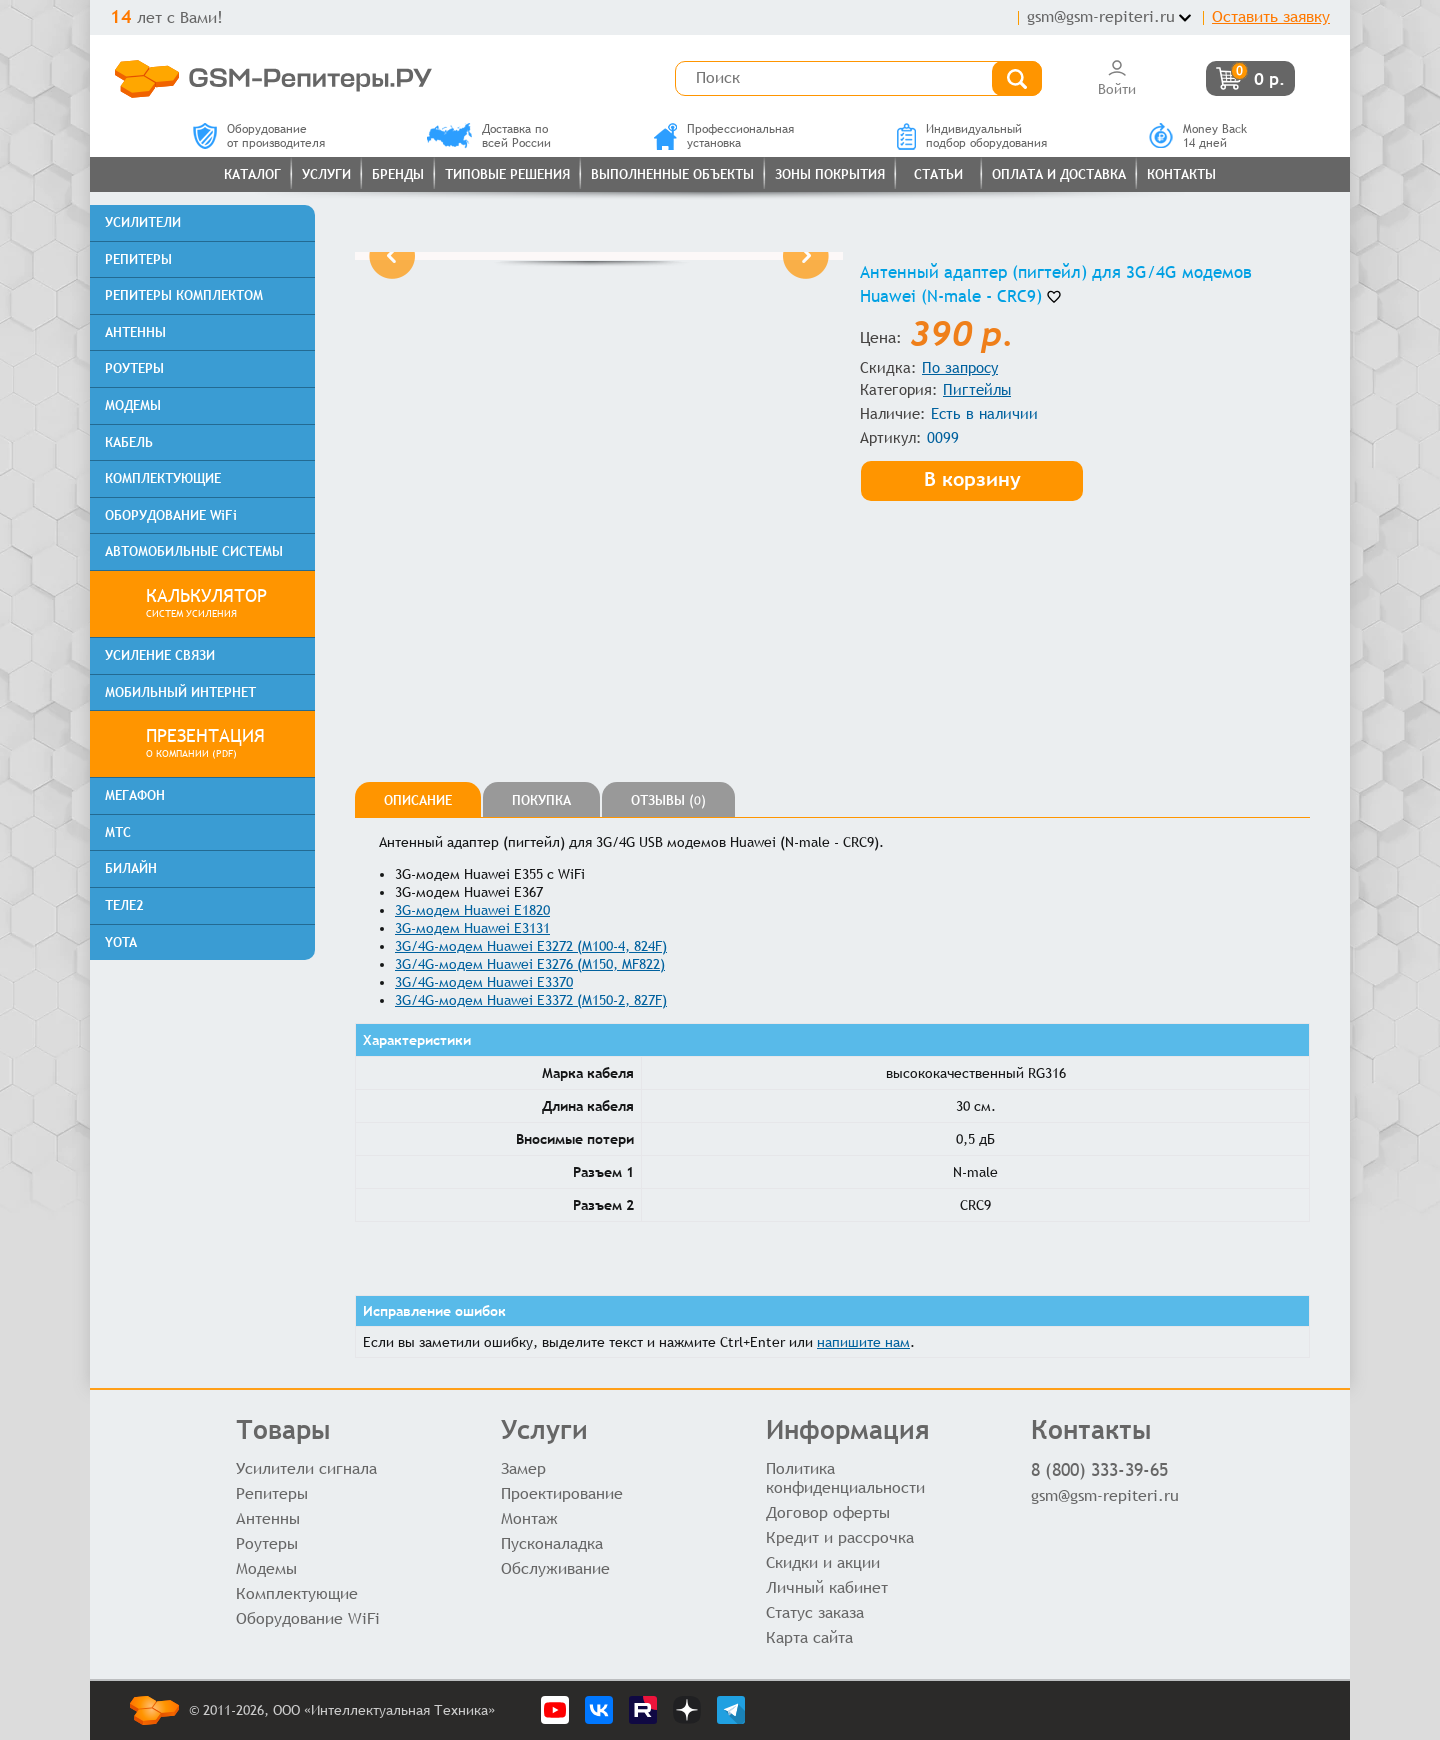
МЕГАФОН (135, 795)
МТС (118, 832)
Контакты (1181, 174)
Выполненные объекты (672, 174)
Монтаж (529, 1518)
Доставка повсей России (489, 136)
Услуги (326, 174)
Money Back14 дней (1198, 136)
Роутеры (267, 1543)
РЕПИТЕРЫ (138, 259)
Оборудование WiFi (308, 1618)
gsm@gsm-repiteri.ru (1101, 16)
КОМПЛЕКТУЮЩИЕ (163, 478)
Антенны (268, 1518)
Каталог (252, 174)
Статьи (938, 174)
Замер (523, 1468)
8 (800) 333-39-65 (1099, 1469)
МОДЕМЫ (133, 405)
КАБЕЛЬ (129, 442)
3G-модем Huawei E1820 (472, 910)
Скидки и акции (823, 1562)
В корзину (974, 477)
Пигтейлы (977, 389)
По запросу (960, 367)
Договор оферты (828, 1512)
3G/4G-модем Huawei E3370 (484, 982)
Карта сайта (809, 1637)
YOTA (121, 942)
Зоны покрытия (830, 174)
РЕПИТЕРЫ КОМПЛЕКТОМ (184, 295)
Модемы (266, 1568)
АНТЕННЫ (135, 332)
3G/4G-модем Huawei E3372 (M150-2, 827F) (531, 1000)
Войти (1117, 77)
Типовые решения (507, 174)
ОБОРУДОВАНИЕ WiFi (171, 515)
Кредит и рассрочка (840, 1537)
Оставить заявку (1271, 16)
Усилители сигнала (306, 1468)
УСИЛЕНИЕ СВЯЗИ (160, 655)
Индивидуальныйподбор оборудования (972, 136)
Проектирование (562, 1493)
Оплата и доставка (1059, 174)
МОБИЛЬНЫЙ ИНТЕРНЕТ (180, 692)
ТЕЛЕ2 (124, 905)
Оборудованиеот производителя (259, 136)
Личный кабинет (827, 1587)
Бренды (398, 174)
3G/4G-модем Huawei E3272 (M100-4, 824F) (531, 946)
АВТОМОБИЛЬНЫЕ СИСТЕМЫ (194, 551)
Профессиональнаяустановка (724, 136)
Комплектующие (297, 1593)
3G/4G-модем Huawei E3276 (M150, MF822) (530, 964)
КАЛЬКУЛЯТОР (223, 604)
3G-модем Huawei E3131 (472, 928)
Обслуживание (555, 1568)
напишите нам (863, 1342)
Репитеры (272, 1493)
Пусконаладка (552, 1543)
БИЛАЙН (131, 868)
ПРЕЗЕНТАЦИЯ (223, 744)
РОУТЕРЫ (134, 368)
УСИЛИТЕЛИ (143, 222)
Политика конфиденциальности (845, 1478)
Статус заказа (815, 1612)
